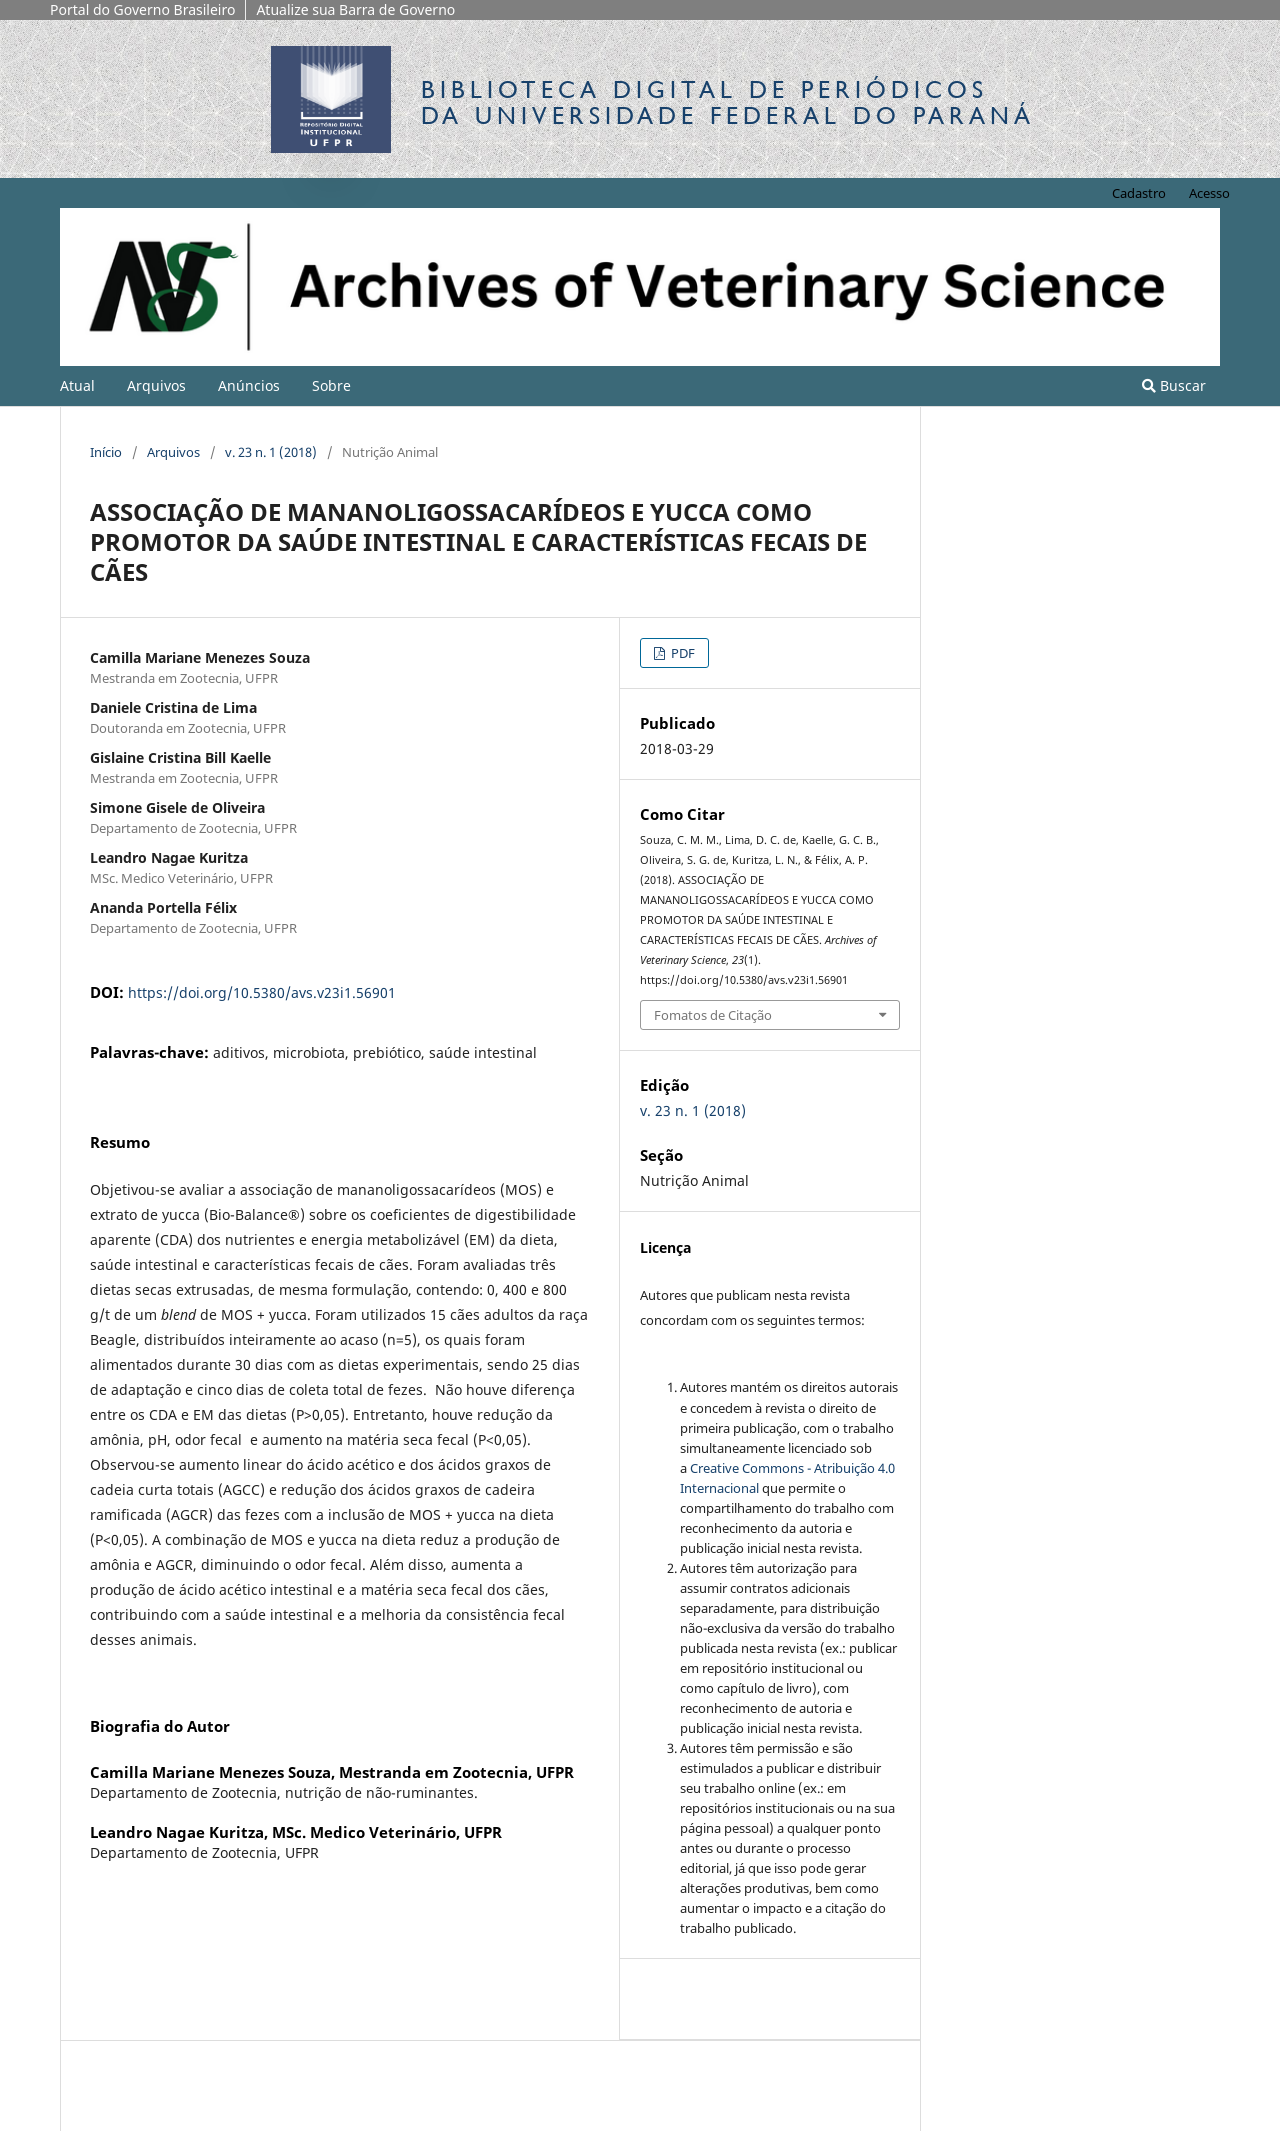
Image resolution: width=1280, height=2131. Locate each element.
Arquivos (156, 385)
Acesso (1209, 193)
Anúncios (249, 385)
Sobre (331, 385)
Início (106, 452)
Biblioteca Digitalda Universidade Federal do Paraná (728, 102)
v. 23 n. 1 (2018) (271, 452)
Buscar (1174, 385)
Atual (77, 385)
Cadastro (1139, 193)
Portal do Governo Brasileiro (142, 9)
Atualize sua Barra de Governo (355, 9)
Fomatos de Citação (713, 1015)
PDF (681, 653)
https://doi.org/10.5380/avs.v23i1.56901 (262, 992)
